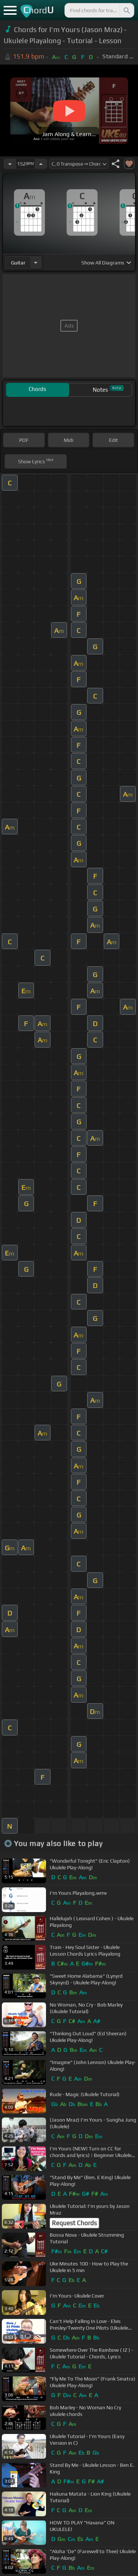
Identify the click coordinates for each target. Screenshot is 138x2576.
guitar (18, 263)
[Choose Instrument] (35, 262)
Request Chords (74, 2223)
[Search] (126, 10)
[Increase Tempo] (41, 164)
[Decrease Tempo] (10, 164)
